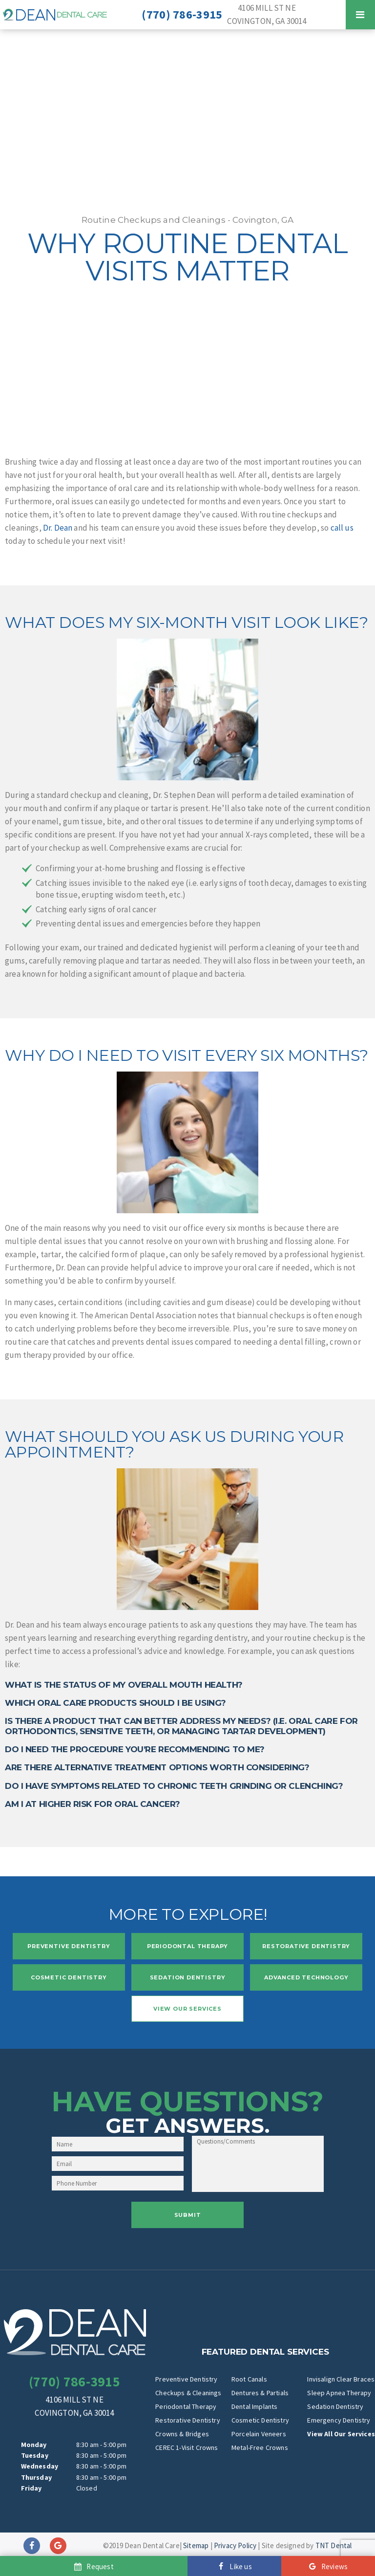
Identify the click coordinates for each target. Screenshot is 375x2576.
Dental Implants (254, 2406)
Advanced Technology (306, 1977)
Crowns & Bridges (182, 2433)
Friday (31, 2488)
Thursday (36, 2477)
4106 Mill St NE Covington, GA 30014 (266, 14)
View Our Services (187, 2008)
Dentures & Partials (260, 2392)
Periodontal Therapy (188, 1946)
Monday (34, 2444)
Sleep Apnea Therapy (339, 2392)
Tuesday (34, 2455)
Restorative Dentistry (306, 1946)
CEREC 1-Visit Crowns (186, 2447)
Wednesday (40, 2466)
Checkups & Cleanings (188, 2392)
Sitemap (195, 2545)
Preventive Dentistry (68, 1946)
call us (342, 527)
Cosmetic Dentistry (69, 1977)
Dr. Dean (57, 527)
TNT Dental (333, 2545)
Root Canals (249, 2379)
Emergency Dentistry (338, 2420)
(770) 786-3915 (182, 15)
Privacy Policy (235, 2545)
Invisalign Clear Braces (341, 2379)
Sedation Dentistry (188, 1977)
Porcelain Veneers (258, 2433)
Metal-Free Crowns (259, 2447)
